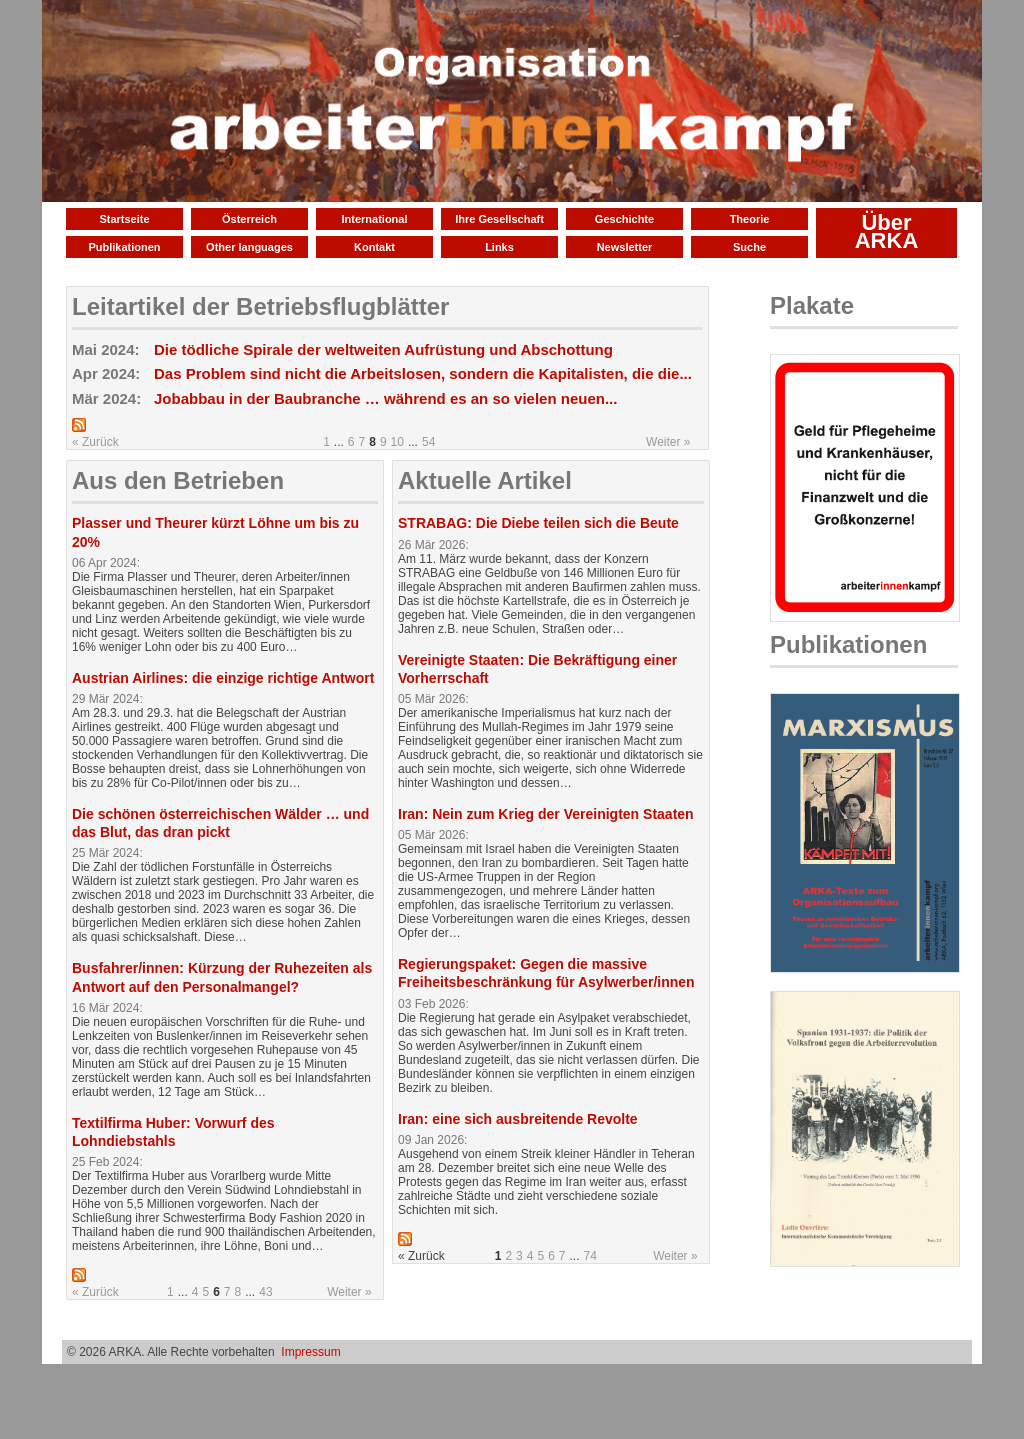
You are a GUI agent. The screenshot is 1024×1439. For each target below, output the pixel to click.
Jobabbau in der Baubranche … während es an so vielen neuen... (385, 398)
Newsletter (625, 247)
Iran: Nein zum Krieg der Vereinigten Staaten (546, 814)
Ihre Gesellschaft (499, 219)
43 (265, 1292)
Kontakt (374, 247)
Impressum (310, 1352)
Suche (749, 247)
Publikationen (124, 247)
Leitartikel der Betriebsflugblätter (260, 306)
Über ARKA (887, 231)
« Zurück (95, 442)
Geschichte (624, 219)
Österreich (249, 219)
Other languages (249, 247)
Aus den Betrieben (178, 480)
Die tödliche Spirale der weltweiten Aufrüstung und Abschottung (383, 349)
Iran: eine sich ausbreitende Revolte (518, 1119)
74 (590, 1256)
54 (428, 442)
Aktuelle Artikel (485, 480)
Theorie (750, 219)
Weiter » (668, 442)
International (374, 219)
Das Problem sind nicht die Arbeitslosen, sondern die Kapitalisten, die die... (423, 373)
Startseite (124, 219)
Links (499, 247)
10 (397, 442)
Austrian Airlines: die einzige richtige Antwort (223, 678)
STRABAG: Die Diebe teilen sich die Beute (538, 523)
